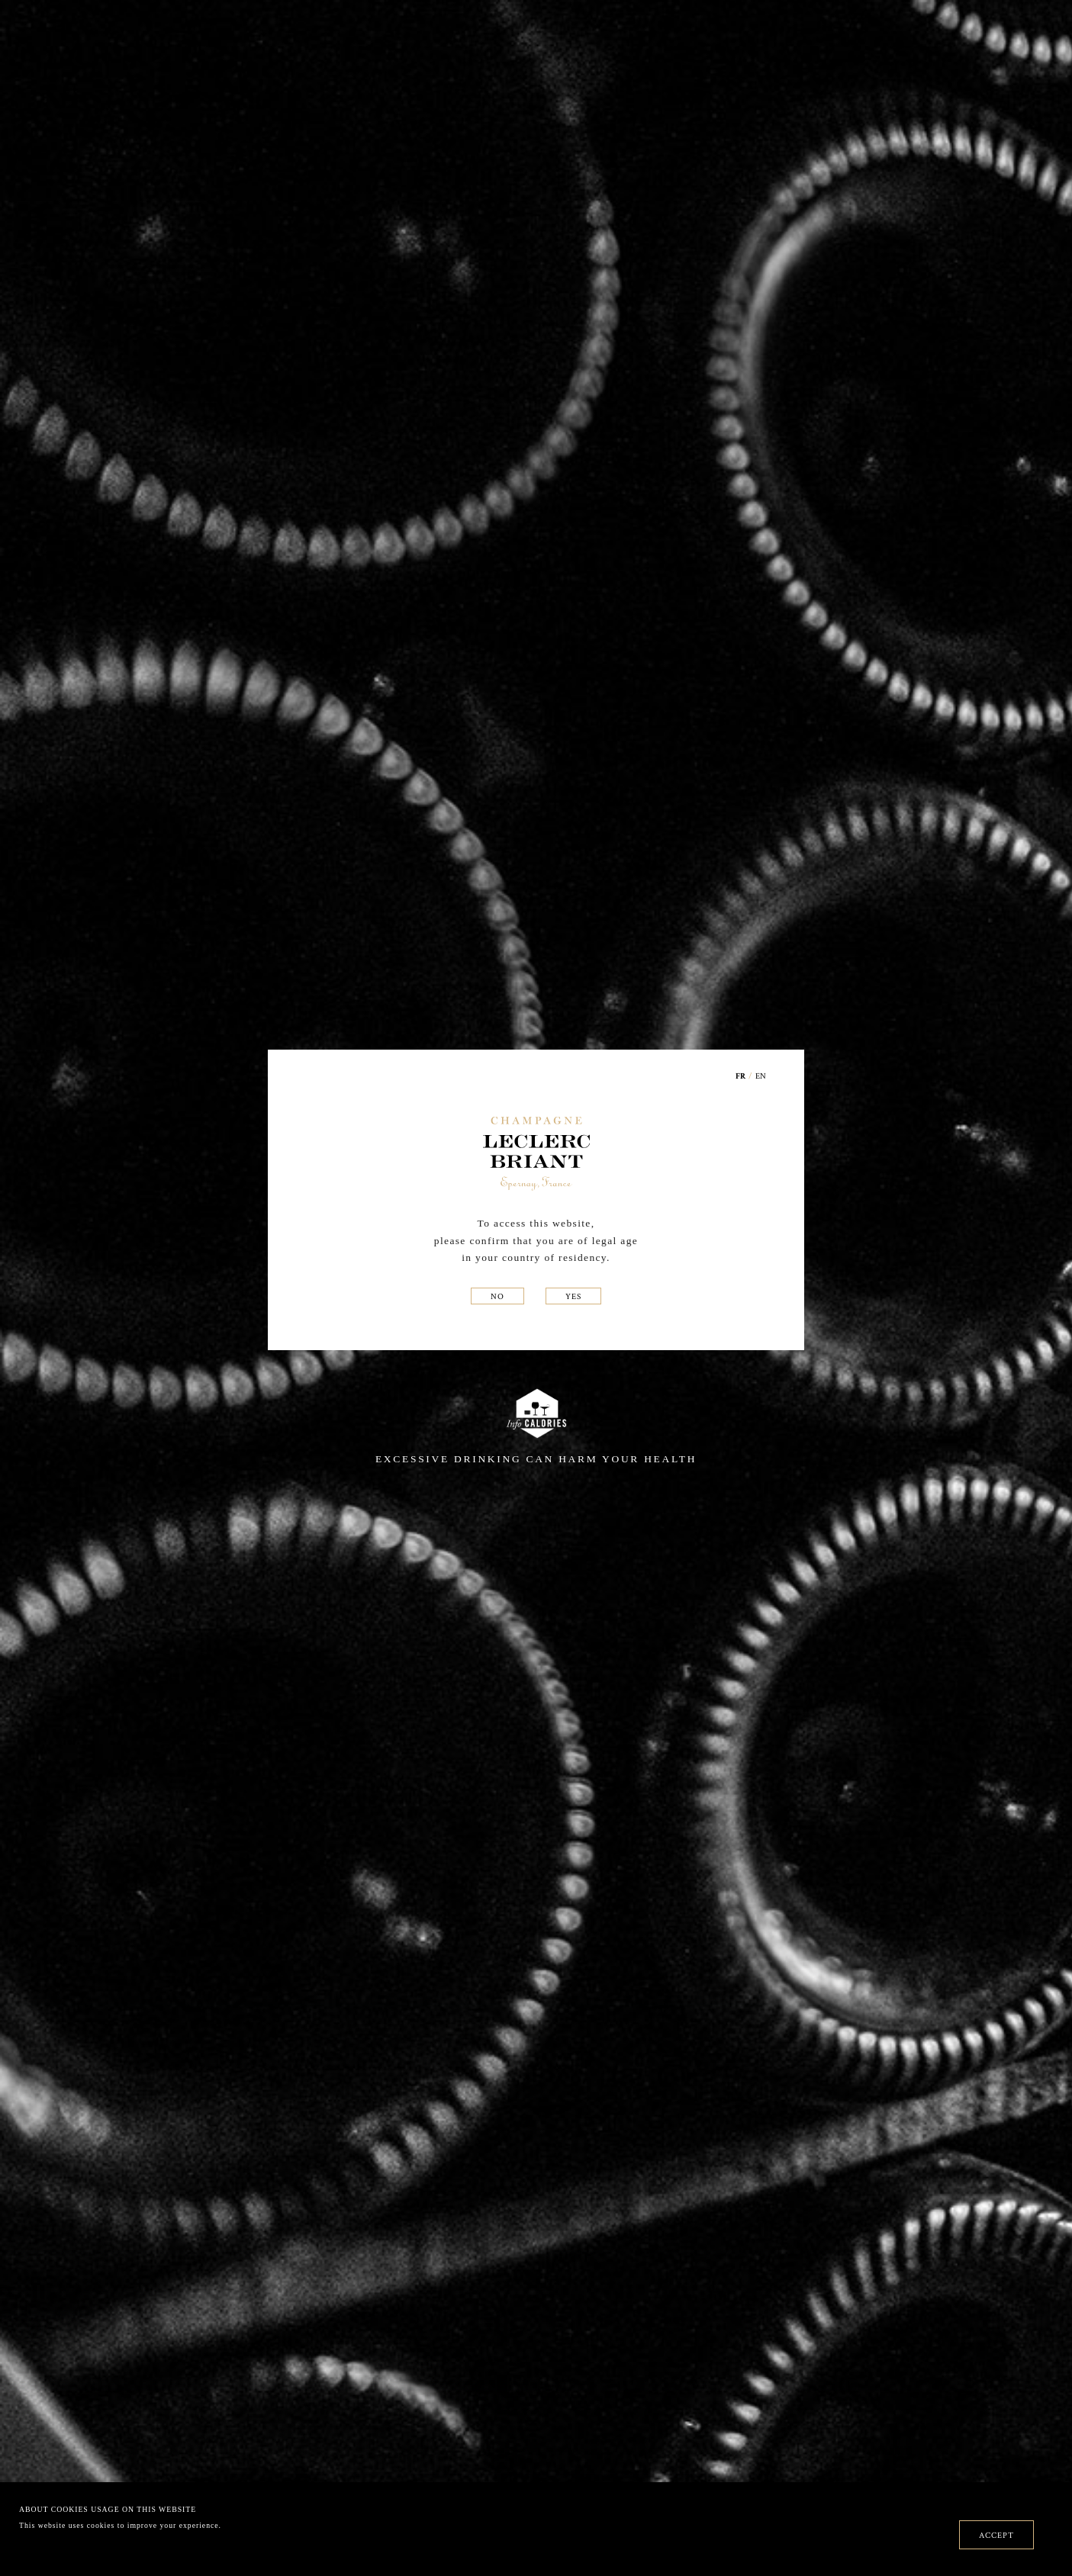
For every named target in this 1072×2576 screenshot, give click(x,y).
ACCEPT (996, 2534)
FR (741, 1077)
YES (573, 1296)
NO (497, 1296)
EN (760, 1075)
